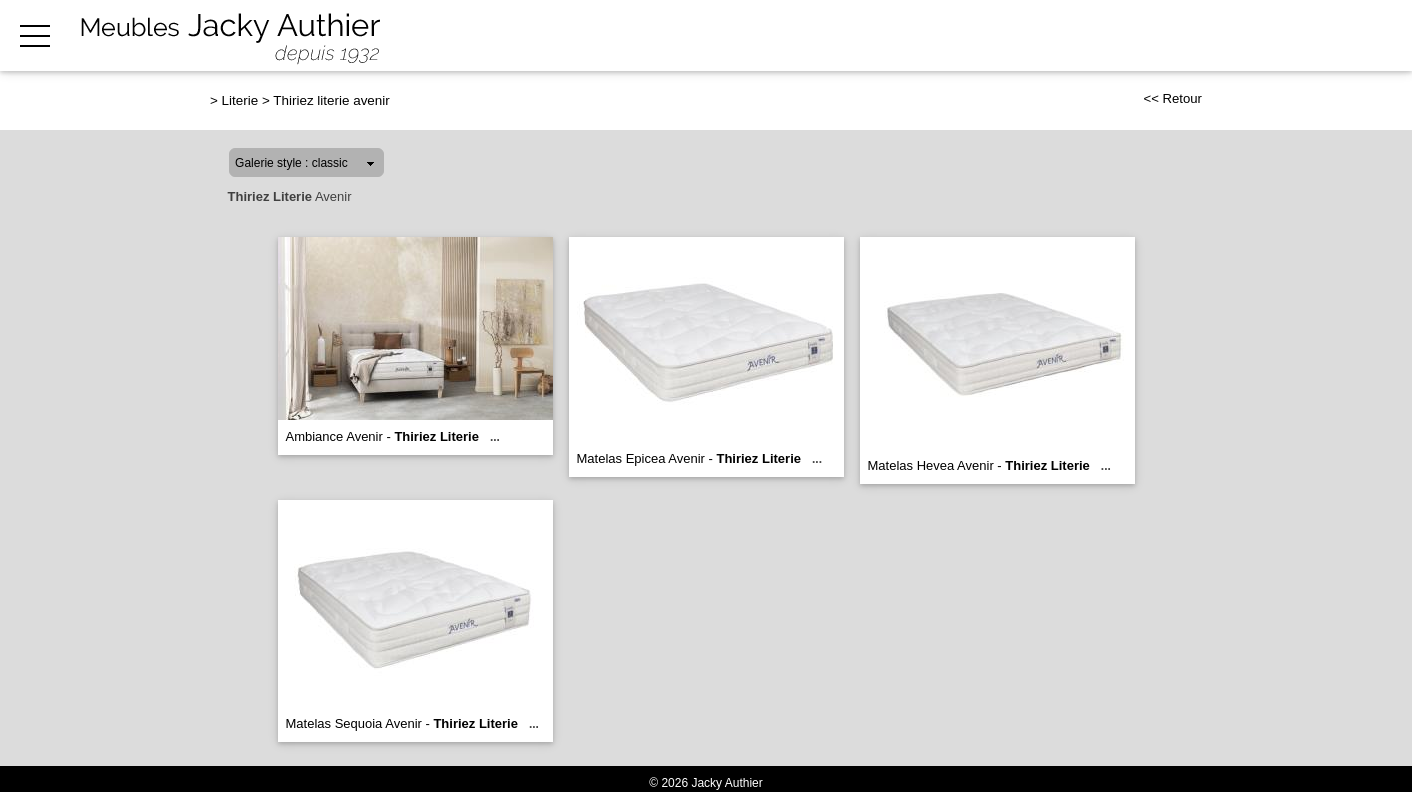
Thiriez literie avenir (331, 100)
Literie (240, 100)
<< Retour (1172, 98)
